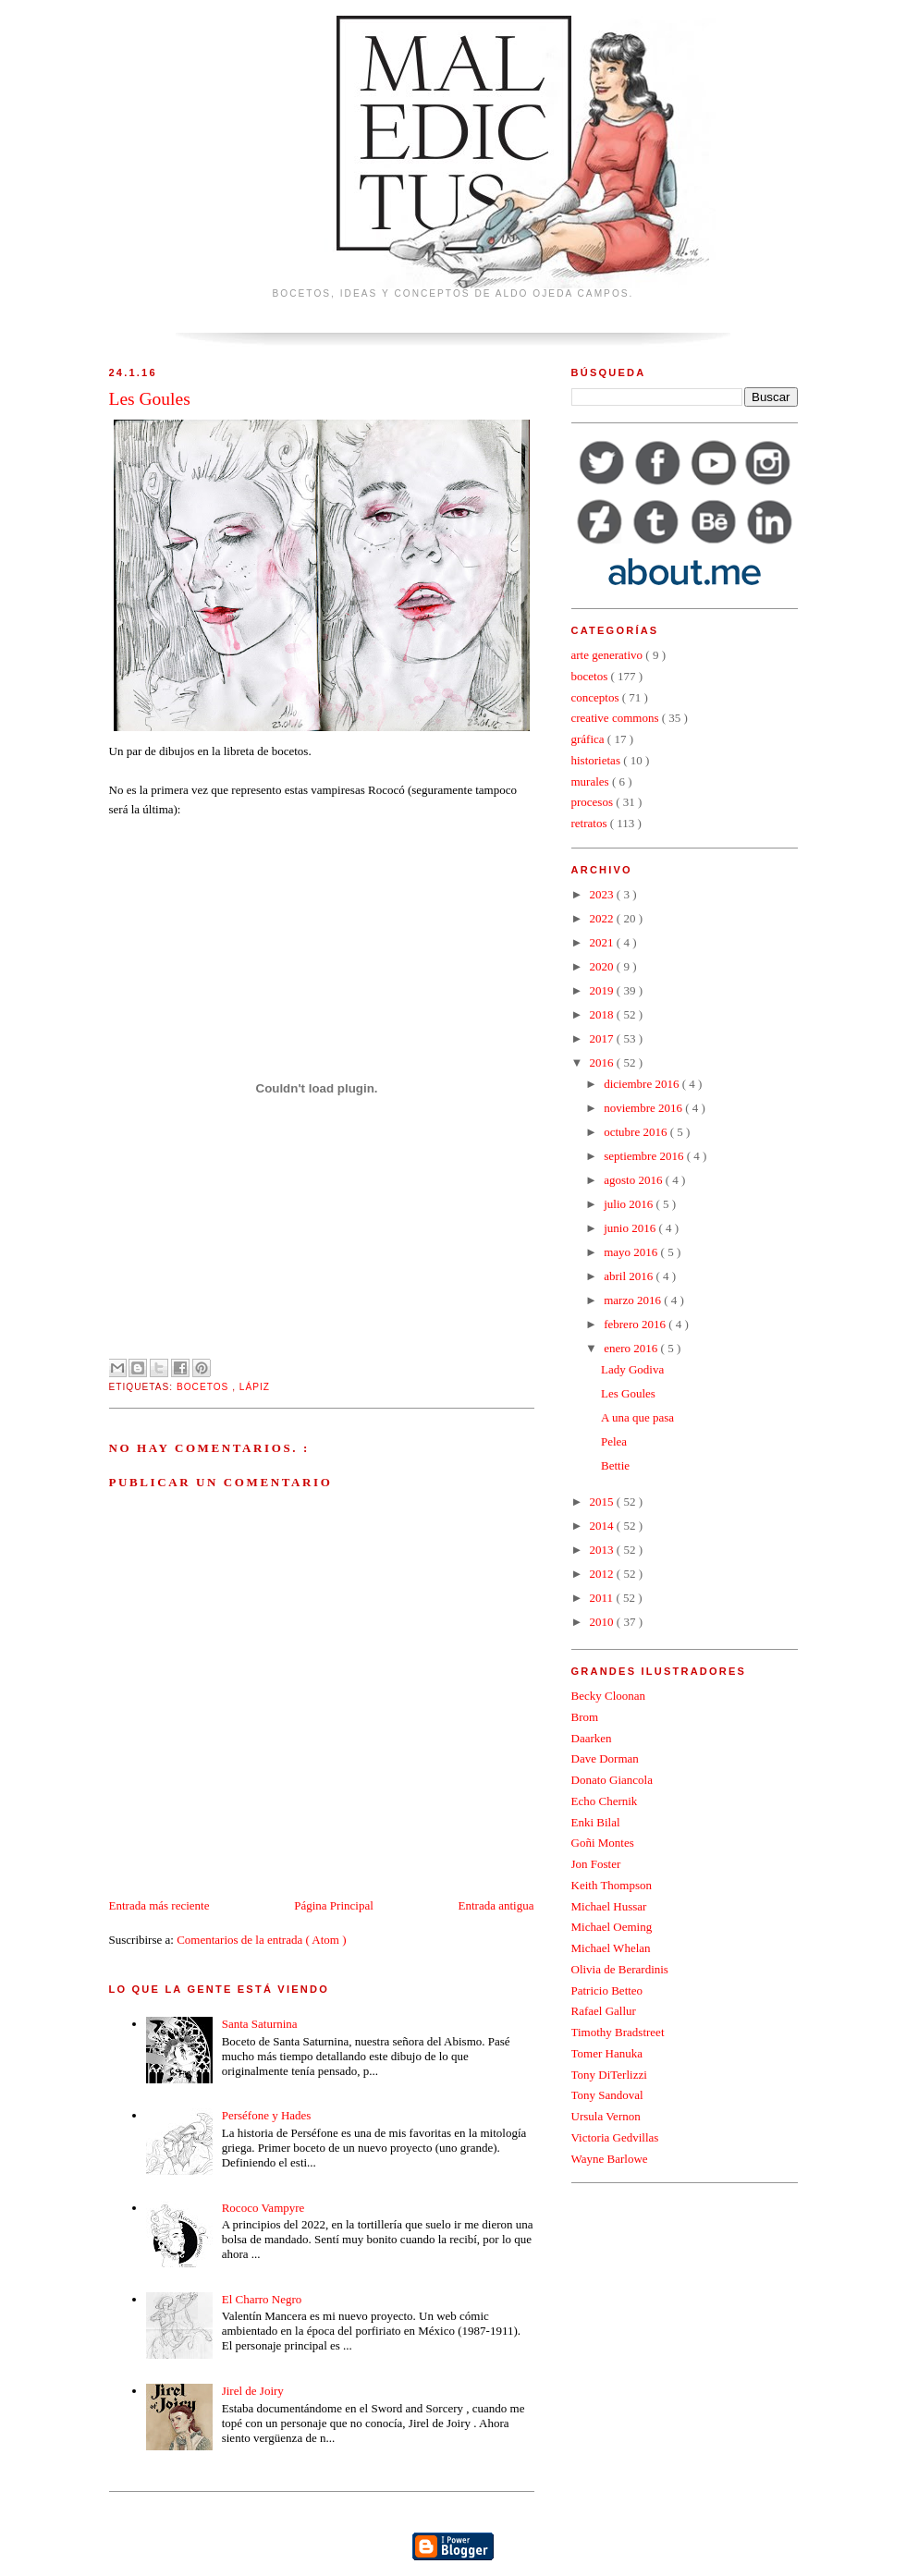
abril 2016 (629, 1276)
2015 (603, 1501)
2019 (603, 990)
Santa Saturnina (260, 2024)
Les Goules (628, 1393)
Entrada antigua (496, 1905)
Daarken (591, 1738)
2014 (603, 1525)
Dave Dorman (605, 1758)
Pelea (614, 1441)
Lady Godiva (632, 1369)
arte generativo (608, 655)
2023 (603, 894)
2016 (603, 1062)
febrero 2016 (636, 1324)
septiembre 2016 (645, 1156)
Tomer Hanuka (607, 2053)
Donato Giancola (612, 1780)
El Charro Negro (262, 2299)
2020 (603, 966)
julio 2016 (629, 1204)
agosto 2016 (634, 1180)
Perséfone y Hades (267, 2115)
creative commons (616, 718)
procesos (594, 802)
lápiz (254, 1387)
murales (591, 781)
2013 (603, 1550)
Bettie (615, 1465)
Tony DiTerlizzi (609, 2075)
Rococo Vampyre (263, 2208)
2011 (603, 1598)
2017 (603, 1038)
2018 (603, 1014)
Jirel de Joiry (253, 2391)
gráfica (589, 739)
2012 (603, 1574)
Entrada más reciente (159, 1905)
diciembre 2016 (642, 1084)
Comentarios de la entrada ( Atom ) (261, 1940)
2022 (603, 918)
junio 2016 (631, 1228)
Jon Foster (596, 1864)
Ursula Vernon (606, 2116)
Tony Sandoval (607, 2095)
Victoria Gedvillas (615, 2137)
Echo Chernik (604, 1801)
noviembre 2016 (644, 1108)
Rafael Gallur (603, 2011)
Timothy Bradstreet (618, 2032)
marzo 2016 (634, 1300)
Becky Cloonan (608, 1696)
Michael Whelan (611, 1948)
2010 (603, 1622)
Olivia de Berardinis (619, 1969)
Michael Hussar (609, 1906)
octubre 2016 (636, 1132)
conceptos (596, 697)
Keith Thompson (612, 1885)
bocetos (204, 1387)
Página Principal (333, 1905)
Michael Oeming (612, 1927)
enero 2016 (632, 1348)
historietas (597, 760)
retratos (590, 823)
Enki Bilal (595, 1822)
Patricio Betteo (607, 1990)
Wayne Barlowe (609, 2159)
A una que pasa (637, 1417)
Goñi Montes (602, 1843)
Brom (585, 1717)
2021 (603, 942)
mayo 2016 (632, 1252)
